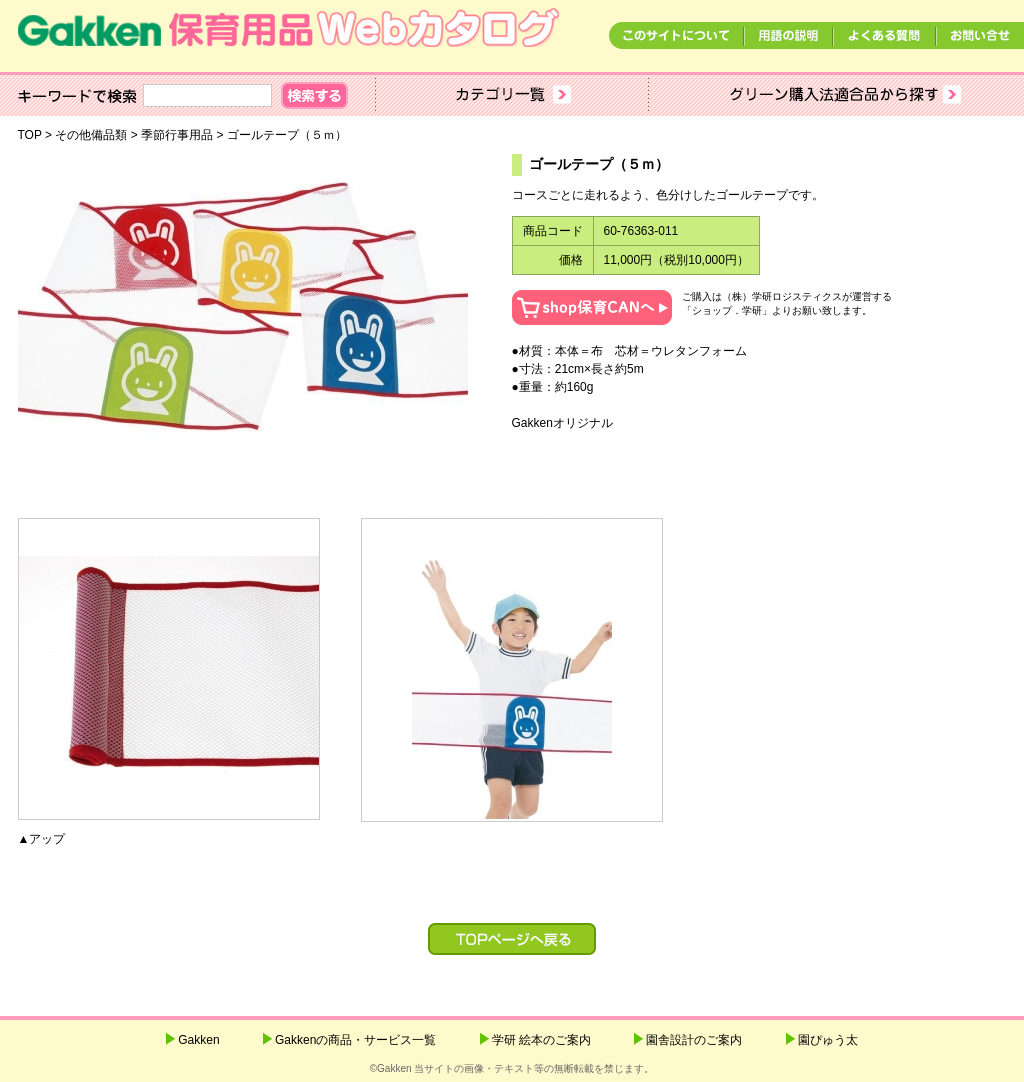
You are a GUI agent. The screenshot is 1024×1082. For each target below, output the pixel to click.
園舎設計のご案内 (694, 1040)
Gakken (198, 1040)
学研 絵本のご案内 (541, 1040)
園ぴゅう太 (828, 1040)
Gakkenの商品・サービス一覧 (355, 1040)
